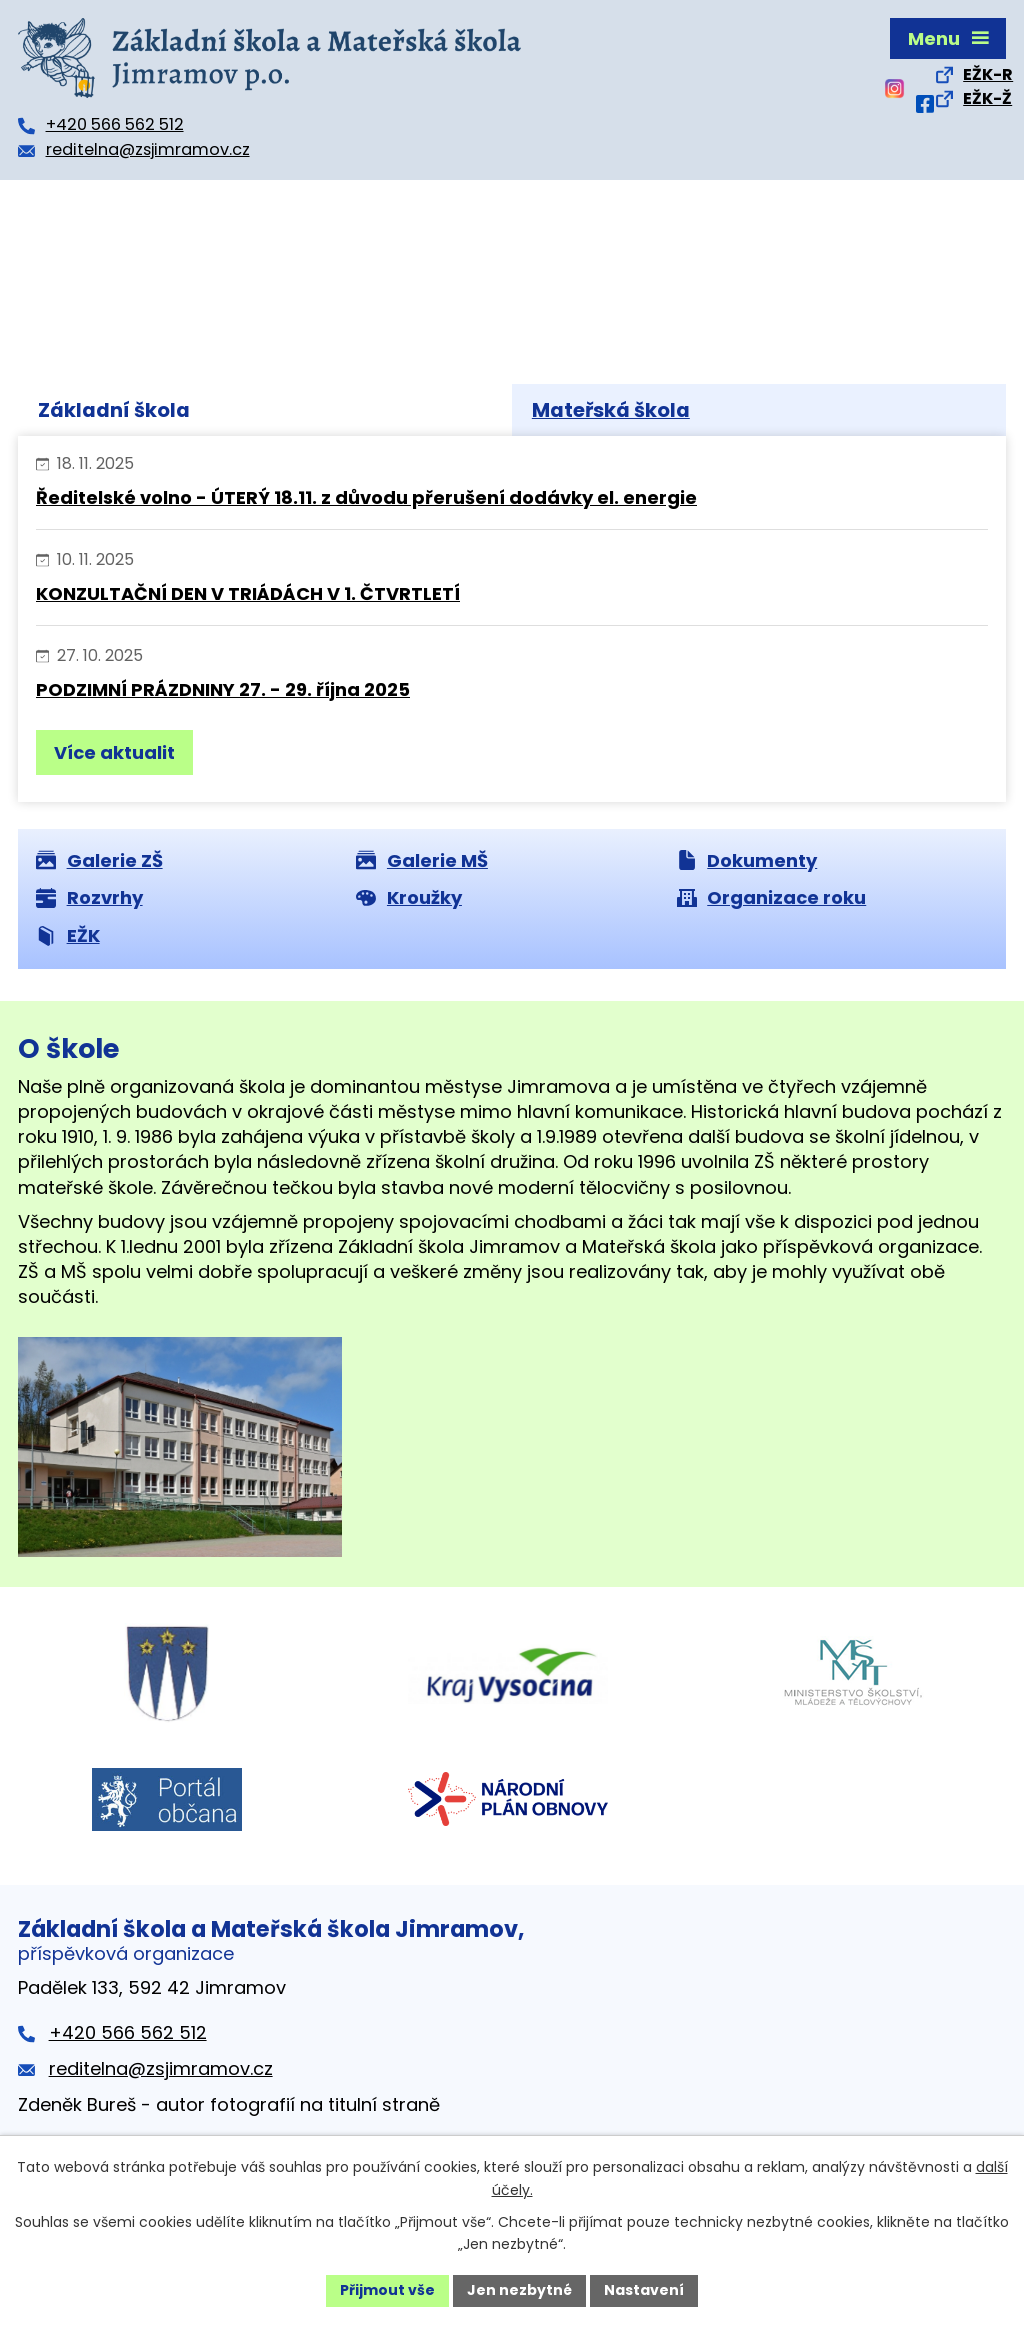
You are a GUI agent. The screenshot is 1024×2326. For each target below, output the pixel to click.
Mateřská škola (611, 410)
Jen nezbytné (519, 2290)
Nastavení (644, 2290)
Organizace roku (772, 897)
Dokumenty (747, 860)
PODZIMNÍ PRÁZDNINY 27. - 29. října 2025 (223, 689)
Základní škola (114, 410)
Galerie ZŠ (99, 860)
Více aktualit (114, 752)
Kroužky (409, 897)
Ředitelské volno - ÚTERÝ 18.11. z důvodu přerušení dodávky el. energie (366, 497)
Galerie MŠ (422, 860)
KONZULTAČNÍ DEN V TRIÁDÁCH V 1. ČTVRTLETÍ (248, 593)
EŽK (68, 935)
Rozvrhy (89, 897)
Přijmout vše (387, 2290)
